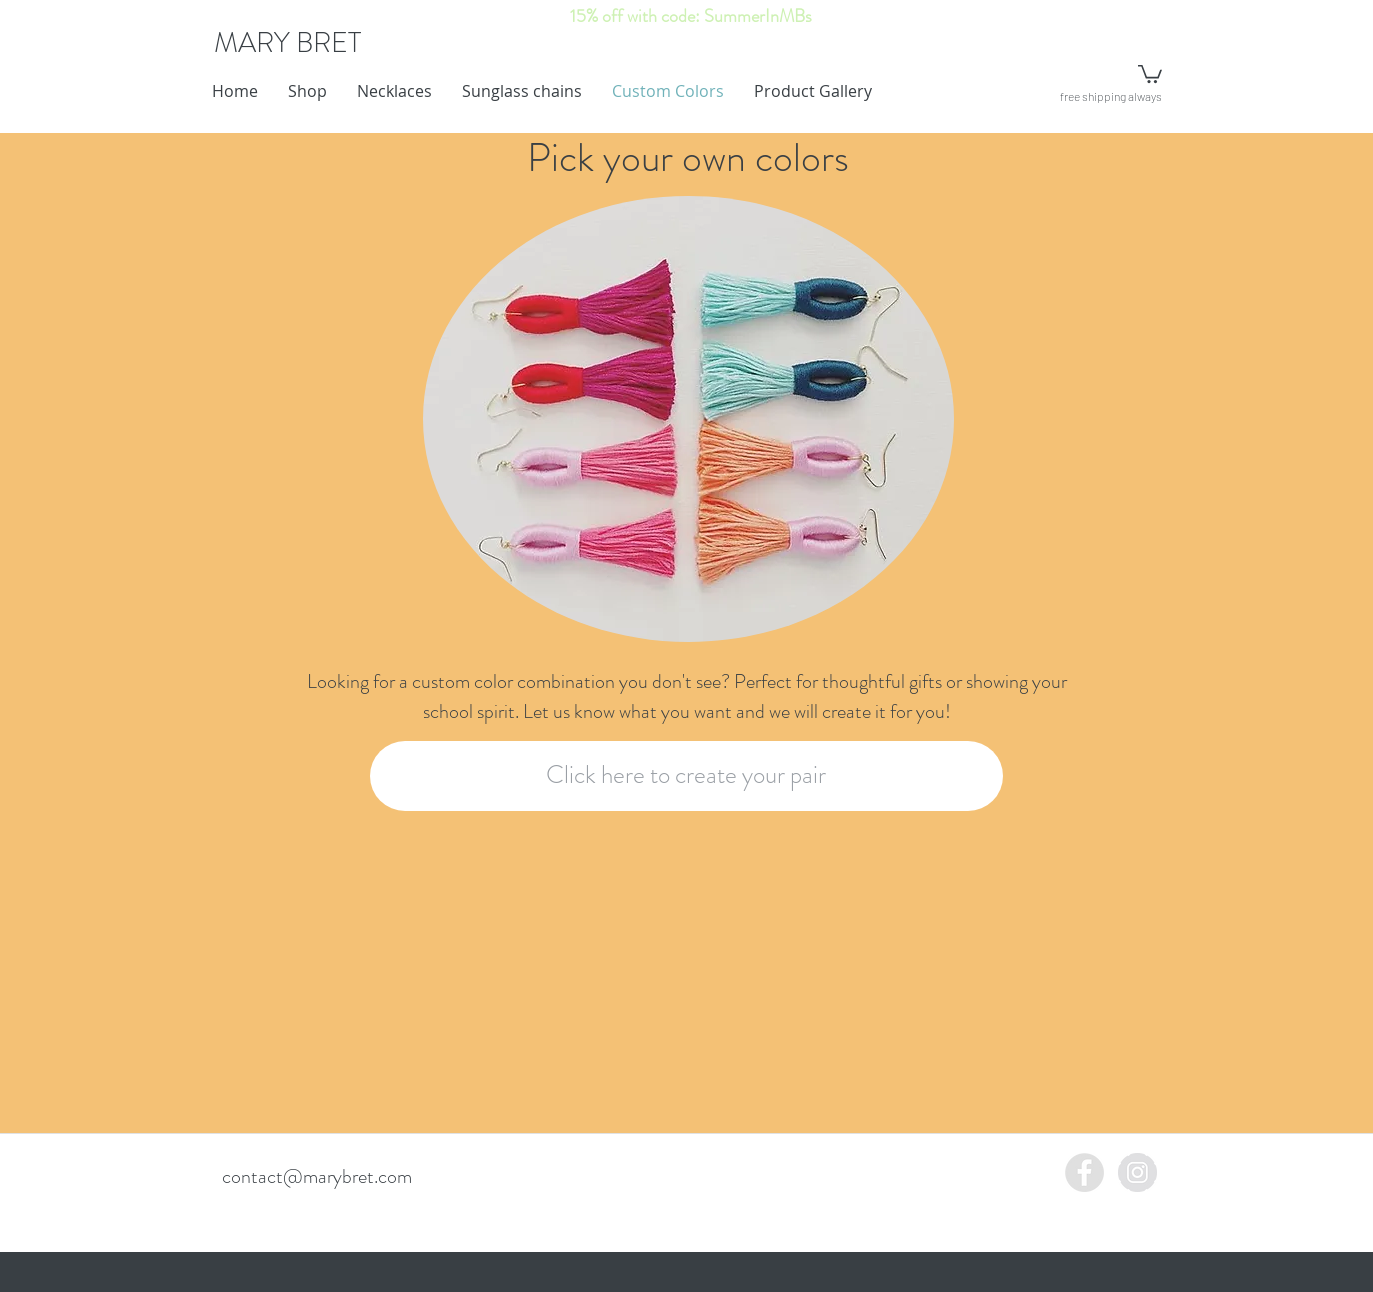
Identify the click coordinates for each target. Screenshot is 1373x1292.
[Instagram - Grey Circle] (1137, 1172)
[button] (1150, 73)
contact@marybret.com (317, 1176)
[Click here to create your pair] (686, 776)
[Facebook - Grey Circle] (1084, 1172)
